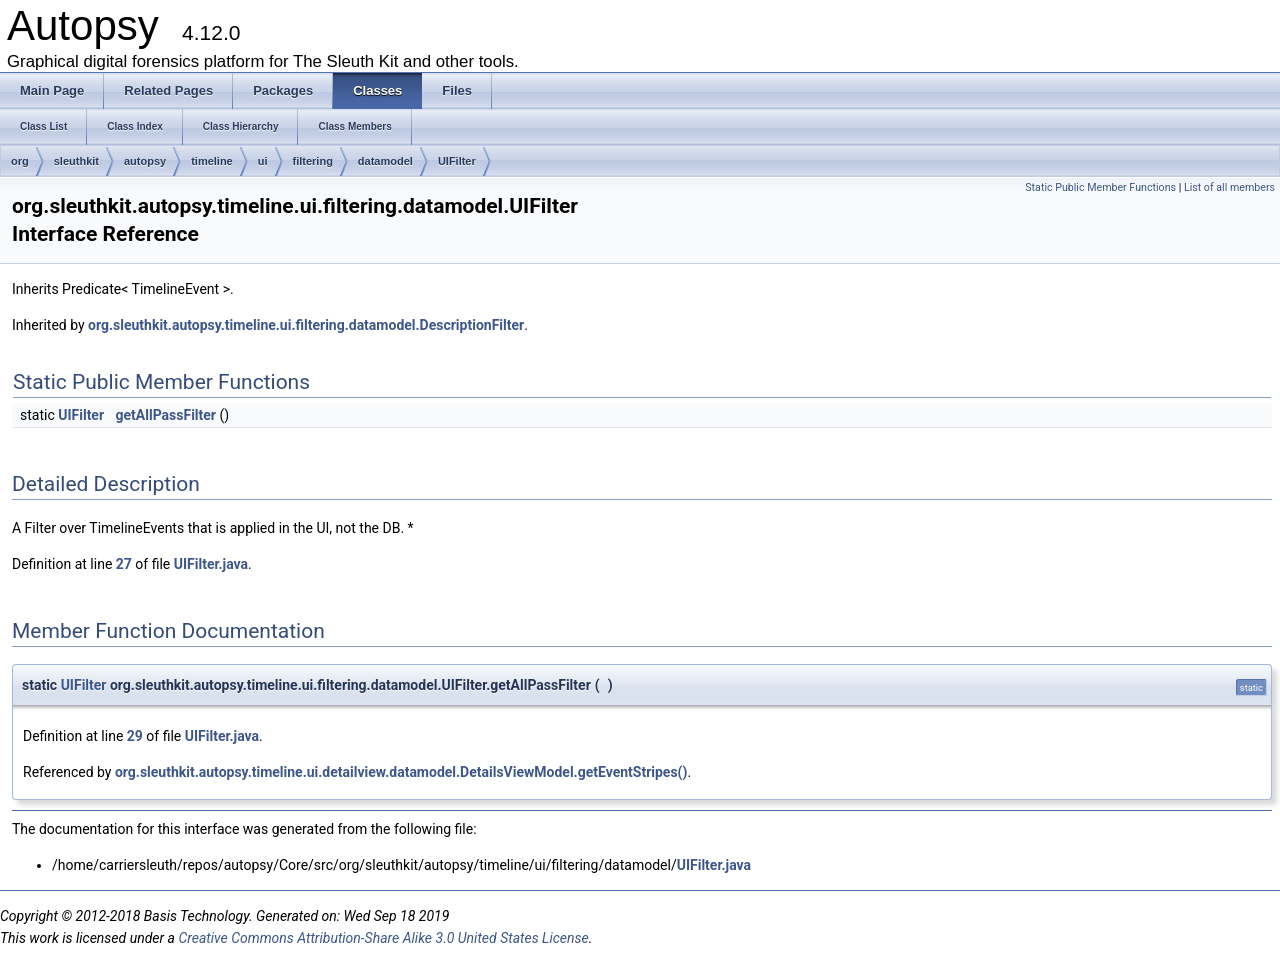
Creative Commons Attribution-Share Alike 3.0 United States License (383, 938)
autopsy (145, 161)
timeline (212, 161)
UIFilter (457, 161)
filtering (313, 161)
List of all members (1229, 187)
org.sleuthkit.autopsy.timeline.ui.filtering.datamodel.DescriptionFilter (306, 325)
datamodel (385, 161)
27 (124, 564)
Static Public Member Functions (1100, 187)
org (20, 161)
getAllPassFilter (166, 415)
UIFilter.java (211, 564)
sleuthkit (76, 161)
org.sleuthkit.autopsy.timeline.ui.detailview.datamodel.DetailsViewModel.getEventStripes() (401, 772)
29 (135, 736)
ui (263, 161)
